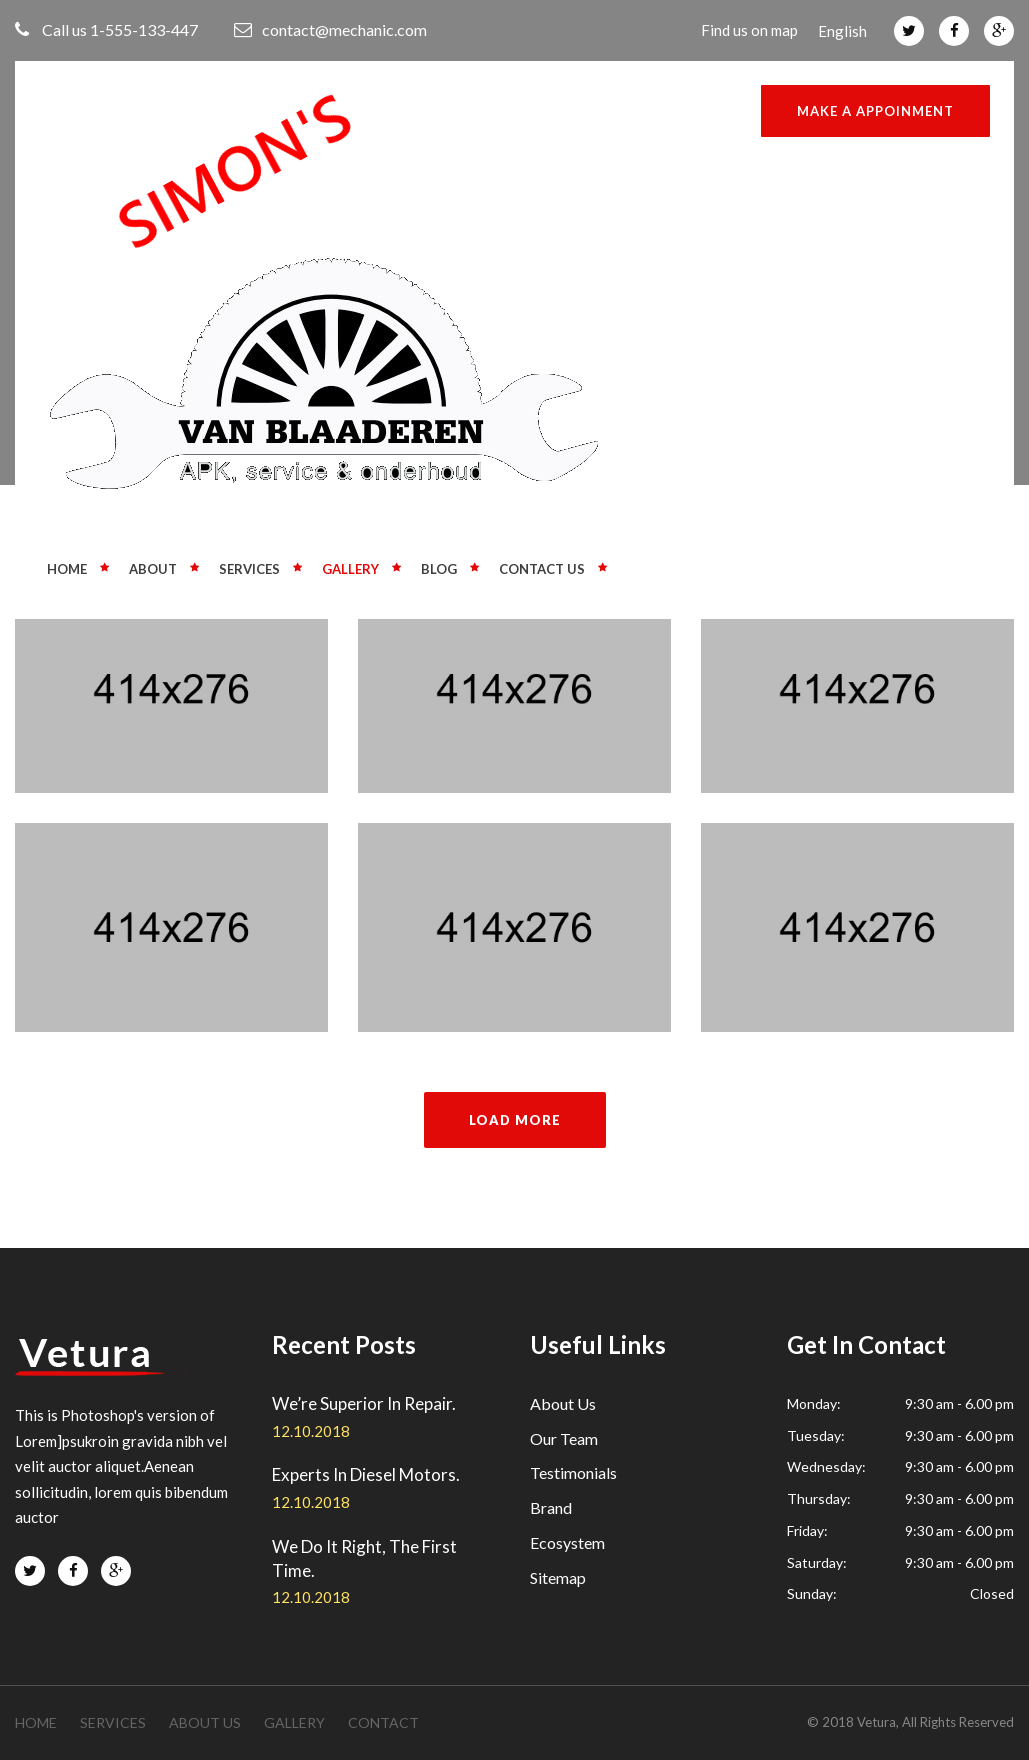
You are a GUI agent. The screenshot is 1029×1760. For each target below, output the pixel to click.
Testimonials (573, 1472)
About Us (563, 1403)
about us (205, 1722)
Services (249, 569)
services (113, 1722)
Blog (439, 569)
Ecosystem (567, 1542)
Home (67, 569)
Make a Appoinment (875, 111)
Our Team (564, 1438)
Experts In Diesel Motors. (366, 1474)
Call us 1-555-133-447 (106, 29)
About (153, 569)
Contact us (542, 569)
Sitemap (558, 1577)
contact (383, 1722)
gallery (294, 1722)
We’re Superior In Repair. (364, 1403)
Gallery (350, 569)
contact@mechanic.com (330, 29)
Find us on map (749, 30)
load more (515, 1120)
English (842, 31)
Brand (551, 1507)
